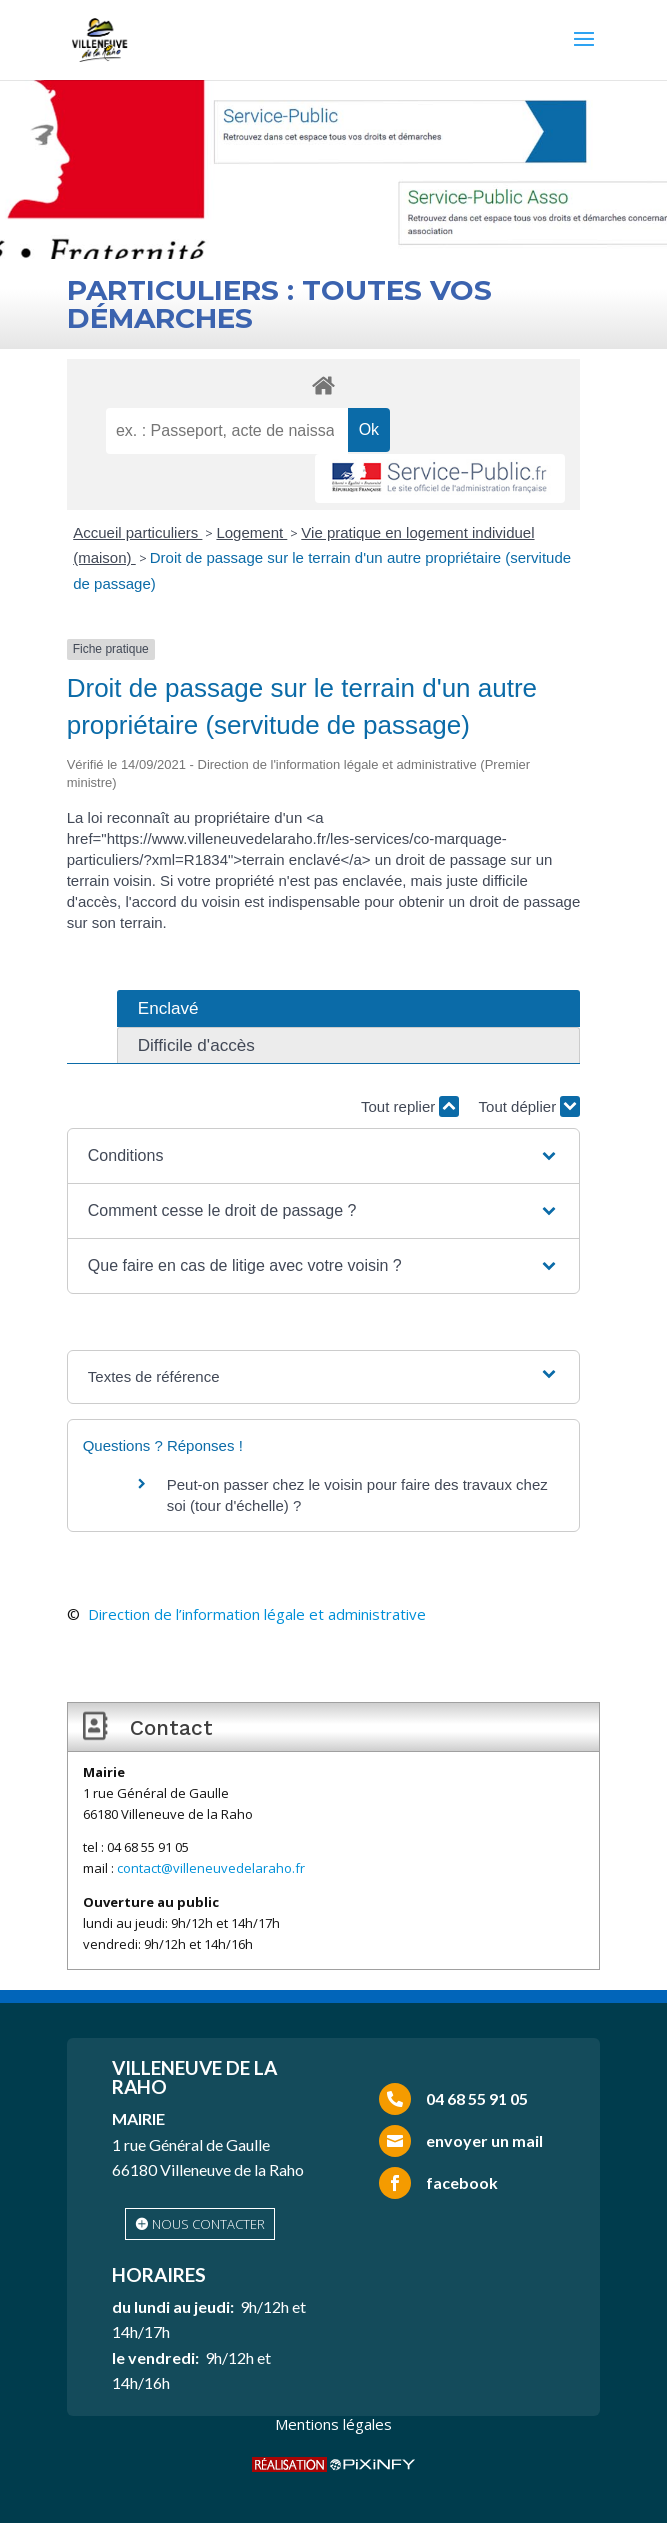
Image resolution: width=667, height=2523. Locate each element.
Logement (251, 532)
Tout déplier (530, 1106)
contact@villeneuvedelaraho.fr (211, 1868)
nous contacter (208, 2224)
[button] (323, 1156)
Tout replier (410, 1106)
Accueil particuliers (137, 532)
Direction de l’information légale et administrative (257, 1614)
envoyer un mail (484, 2140)
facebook (462, 2182)
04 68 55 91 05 (477, 2098)
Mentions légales (333, 2424)
